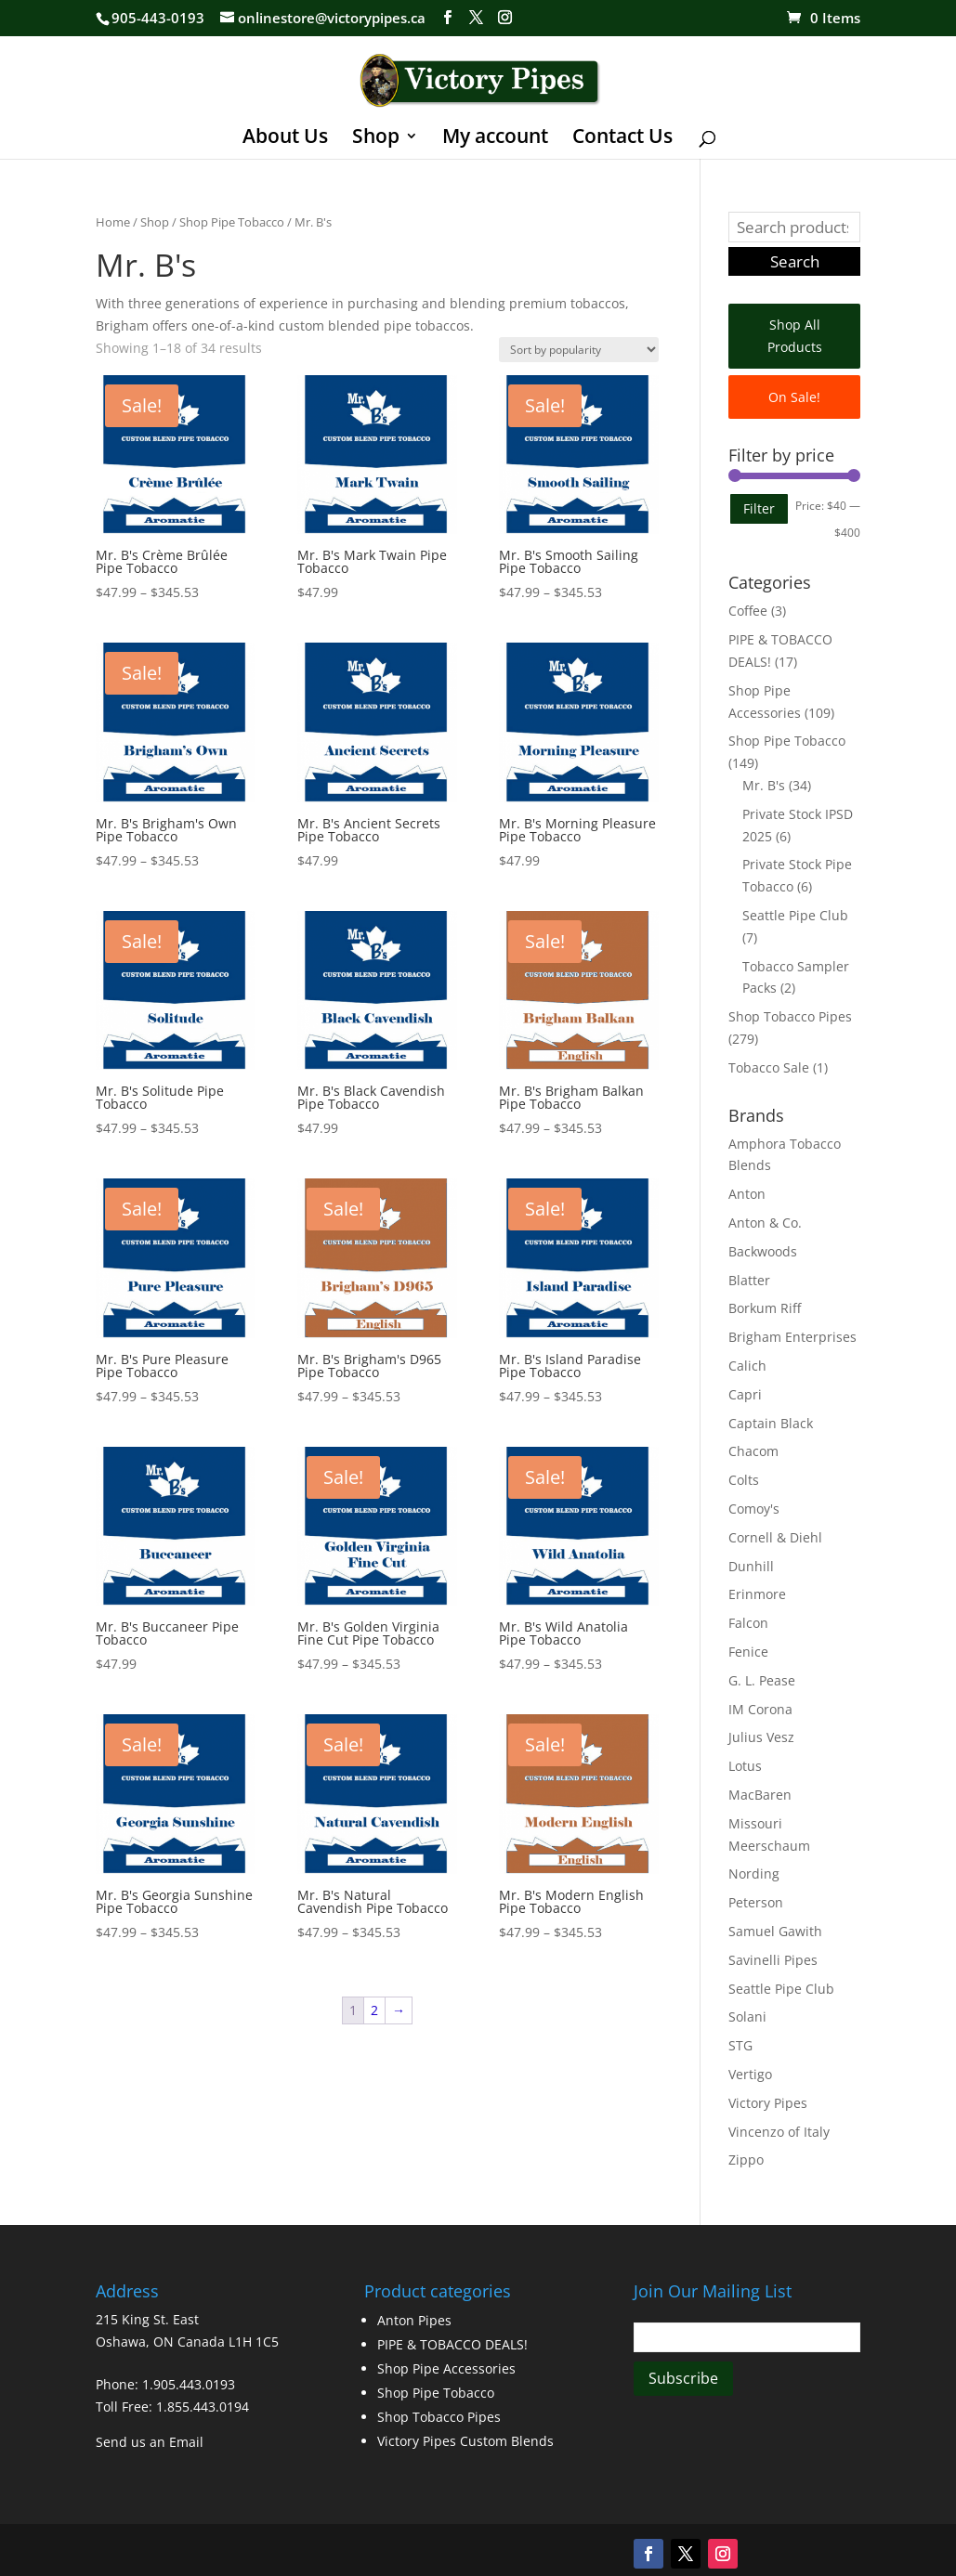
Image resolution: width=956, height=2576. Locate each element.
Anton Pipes (414, 2320)
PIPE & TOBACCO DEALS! (452, 2344)
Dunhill (751, 1566)
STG (740, 2045)
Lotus (745, 1766)
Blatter (749, 1280)
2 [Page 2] (374, 2010)
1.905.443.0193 (188, 2384)
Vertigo (750, 2074)
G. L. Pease (761, 1680)
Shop (375, 139)
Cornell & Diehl (775, 1537)
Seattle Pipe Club (795, 915)
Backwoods (762, 1251)
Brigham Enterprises (792, 1337)
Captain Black (770, 1423)
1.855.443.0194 (202, 2406)
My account (495, 139)
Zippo (746, 2159)
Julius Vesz (761, 1737)
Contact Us (622, 139)
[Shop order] (579, 349)
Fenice (748, 1651)
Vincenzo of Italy (779, 2131)
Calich (747, 1365)
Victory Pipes (767, 2103)
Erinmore (757, 1594)
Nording (753, 1873)
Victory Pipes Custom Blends (465, 2441)
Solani (747, 2016)
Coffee (747, 610)
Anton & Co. (765, 1222)
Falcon (748, 1623)
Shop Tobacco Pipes (790, 1016)
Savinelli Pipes (773, 1960)
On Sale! (794, 397)
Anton (747, 1194)
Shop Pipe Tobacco (231, 222)
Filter (759, 508)
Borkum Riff (764, 1308)
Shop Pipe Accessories (446, 2368)
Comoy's (753, 1508)
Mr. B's (763, 785)
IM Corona (760, 1709)
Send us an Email (149, 2442)
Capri (745, 1394)
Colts (743, 1480)
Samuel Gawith (775, 1931)
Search (794, 261)
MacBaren (760, 1794)
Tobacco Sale (768, 1067)
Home (113, 222)
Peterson (755, 1902)
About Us (285, 139)
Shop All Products (794, 336)
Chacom (753, 1451)
